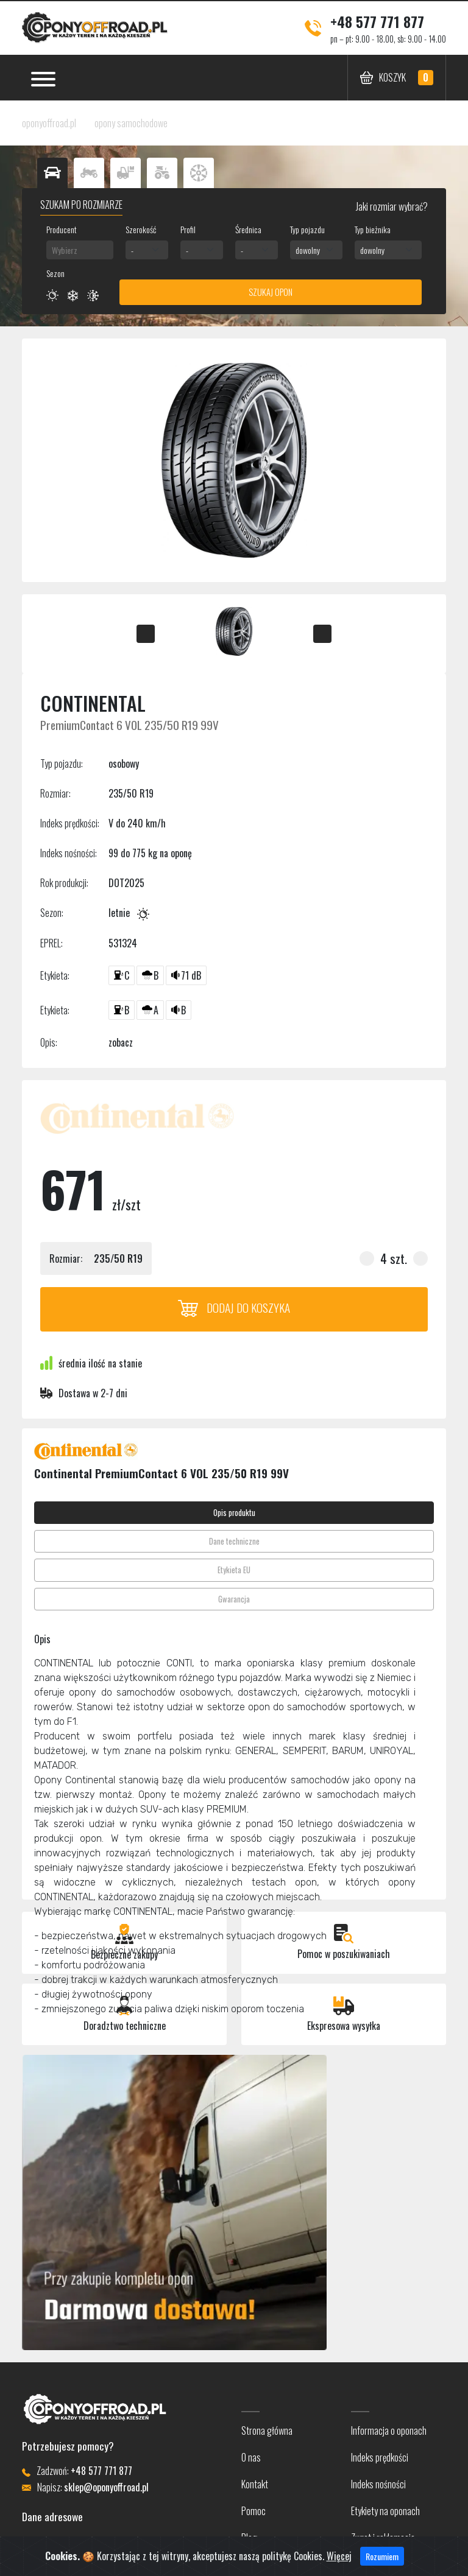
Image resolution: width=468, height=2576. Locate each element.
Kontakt (254, 2484)
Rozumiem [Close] (382, 2566)
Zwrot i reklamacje (383, 2537)
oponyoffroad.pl (49, 123)
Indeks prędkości (379, 2457)
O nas (251, 2457)
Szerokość (141, 229)
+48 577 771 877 (377, 21)
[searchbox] (80, 250)
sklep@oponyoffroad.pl (106, 2487)
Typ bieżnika (373, 229)
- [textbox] (132, 250)
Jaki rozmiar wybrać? (391, 206)
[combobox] (79, 249)
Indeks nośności (378, 2484)
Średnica (248, 229)
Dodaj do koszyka (234, 1307)
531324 (122, 943)
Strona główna (266, 2430)
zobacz (120, 1042)
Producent (61, 229)
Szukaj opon (270, 292)
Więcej (339, 2565)
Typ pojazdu (307, 229)
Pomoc (253, 2511)
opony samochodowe (131, 123)
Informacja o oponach (389, 2430)
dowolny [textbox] (308, 250)
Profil (188, 229)
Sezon (55, 273)
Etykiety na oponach (385, 2511)
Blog (249, 2537)
